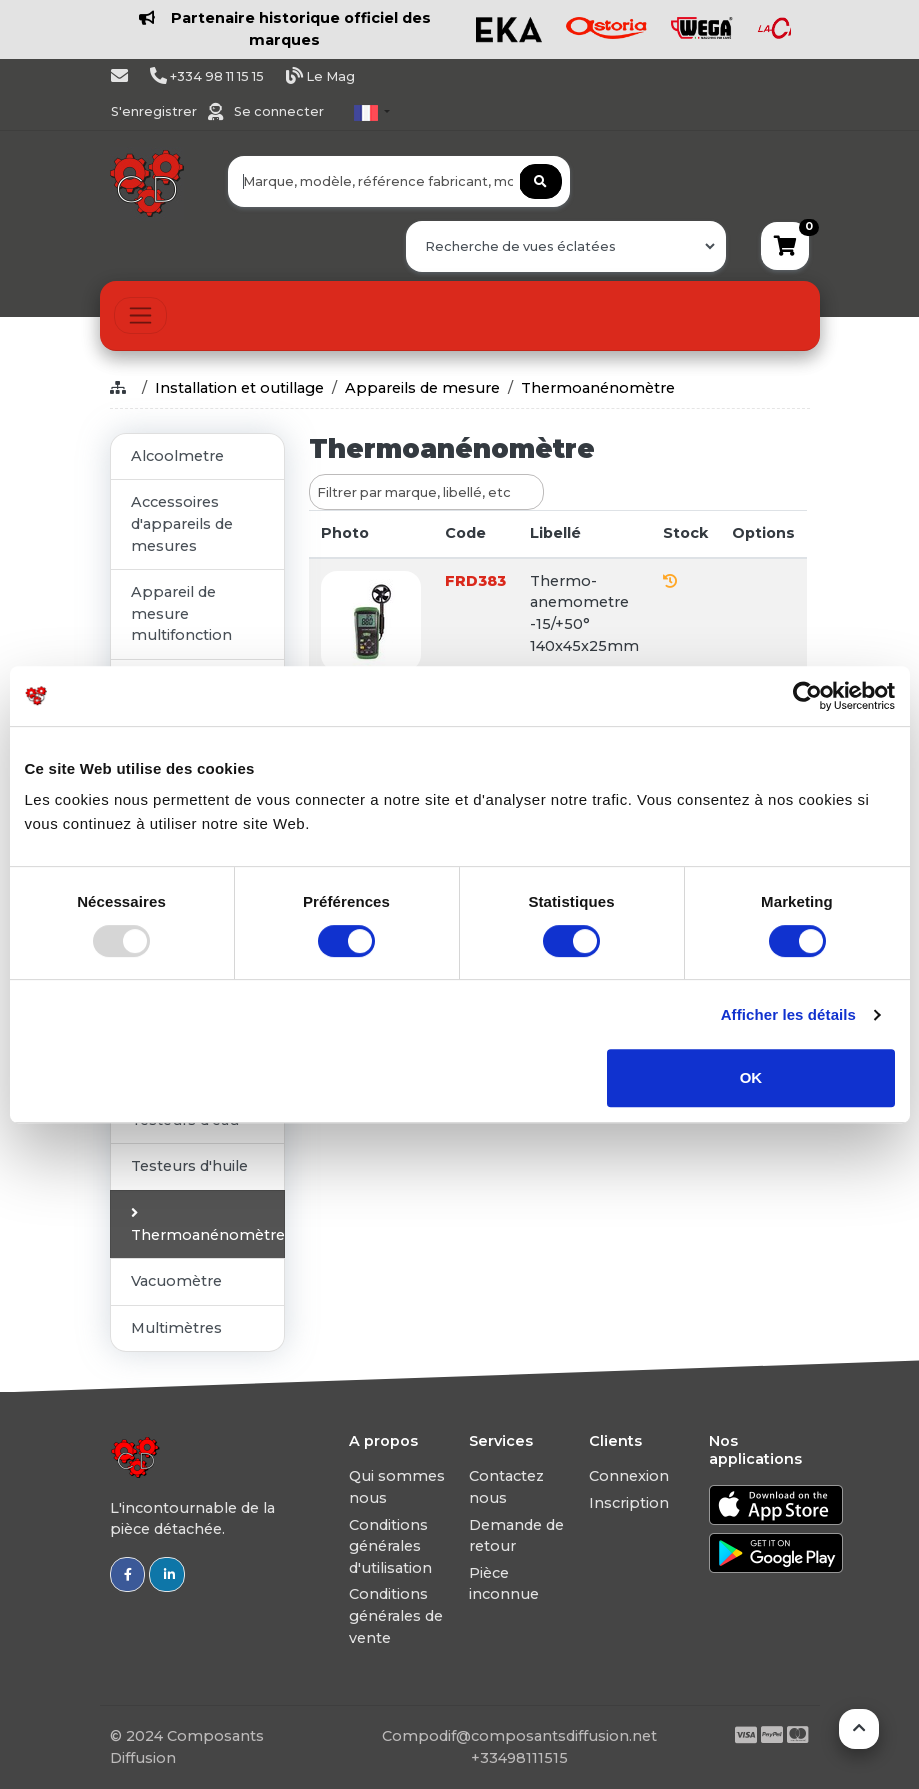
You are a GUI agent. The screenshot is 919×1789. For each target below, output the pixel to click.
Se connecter (279, 111)
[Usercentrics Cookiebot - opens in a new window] (807, 696)
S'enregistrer (155, 111)
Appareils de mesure (422, 388)
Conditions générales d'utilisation (390, 1546)
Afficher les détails (788, 1014)
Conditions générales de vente (396, 1615)
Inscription (629, 1503)
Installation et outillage (239, 388)
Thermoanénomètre (598, 388)
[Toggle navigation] (140, 315)
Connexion (629, 1476)
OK (751, 1077)
